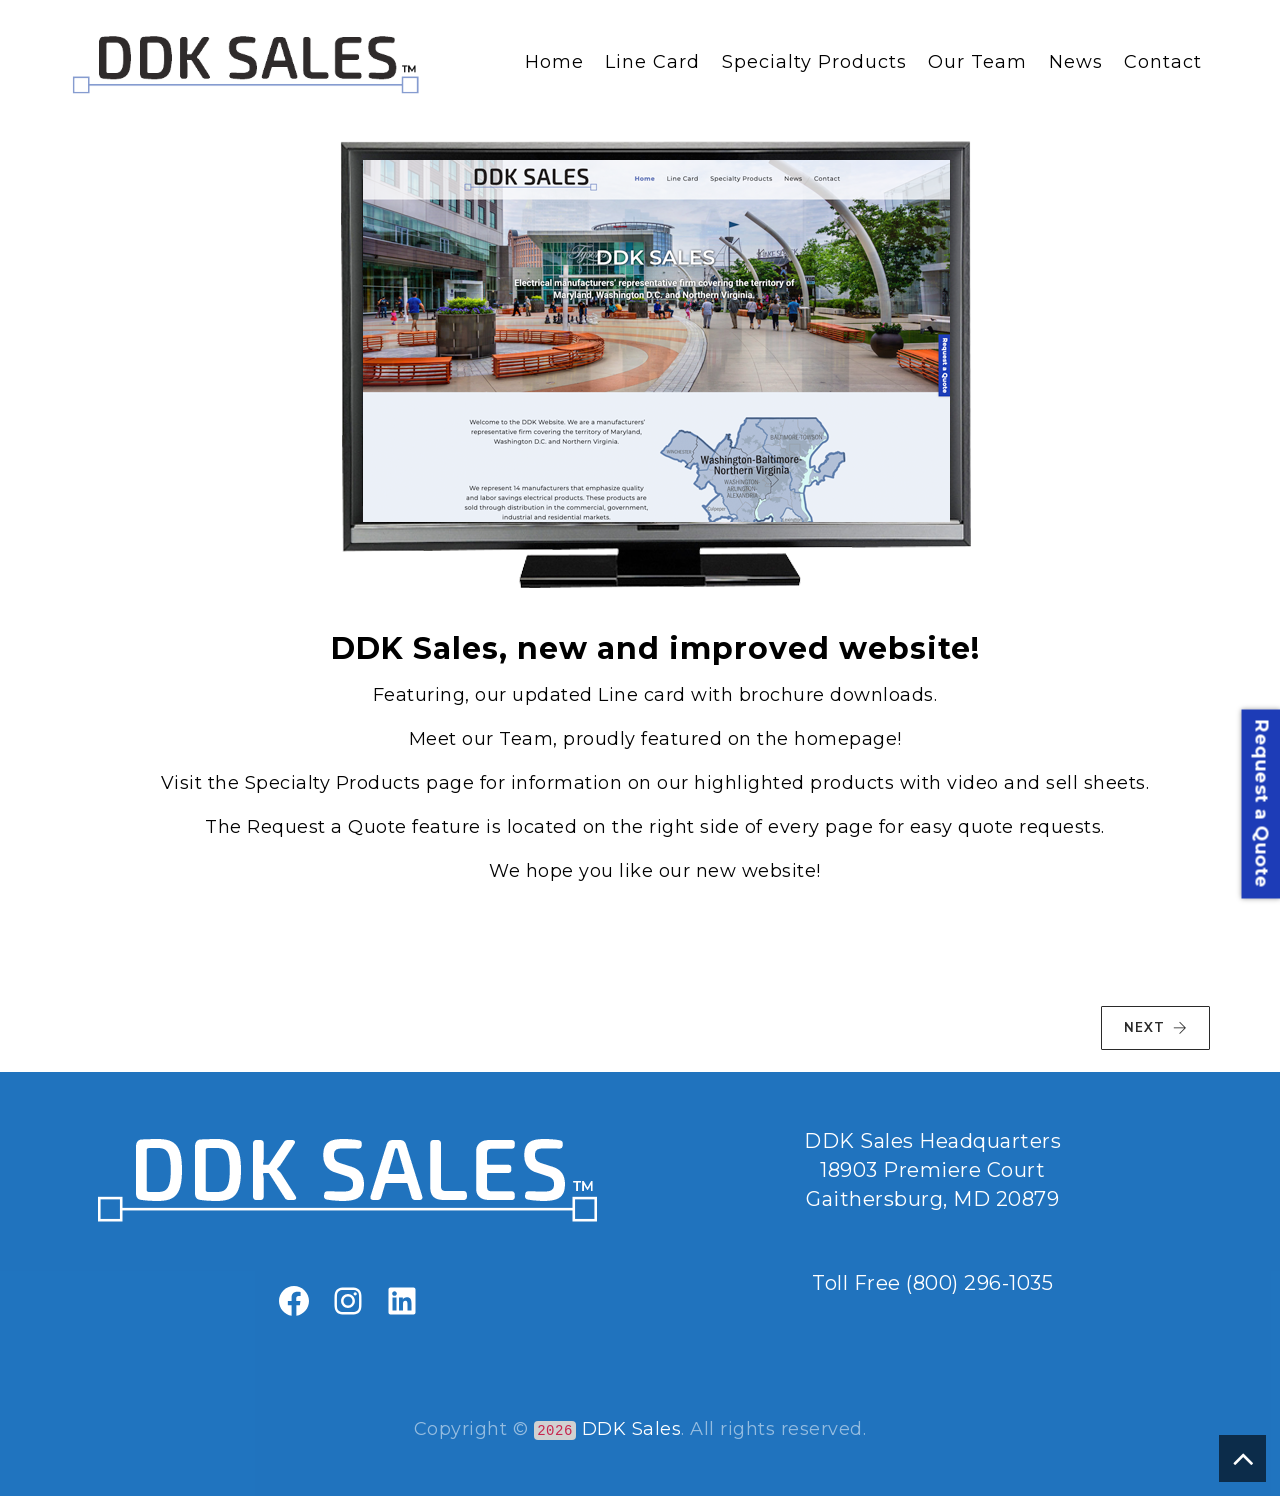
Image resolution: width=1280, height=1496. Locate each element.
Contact (1163, 62)
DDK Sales (632, 1429)
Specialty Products (814, 62)
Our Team (977, 62)
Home (554, 62)
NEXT (1156, 1028)
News (1076, 62)
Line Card (652, 62)
